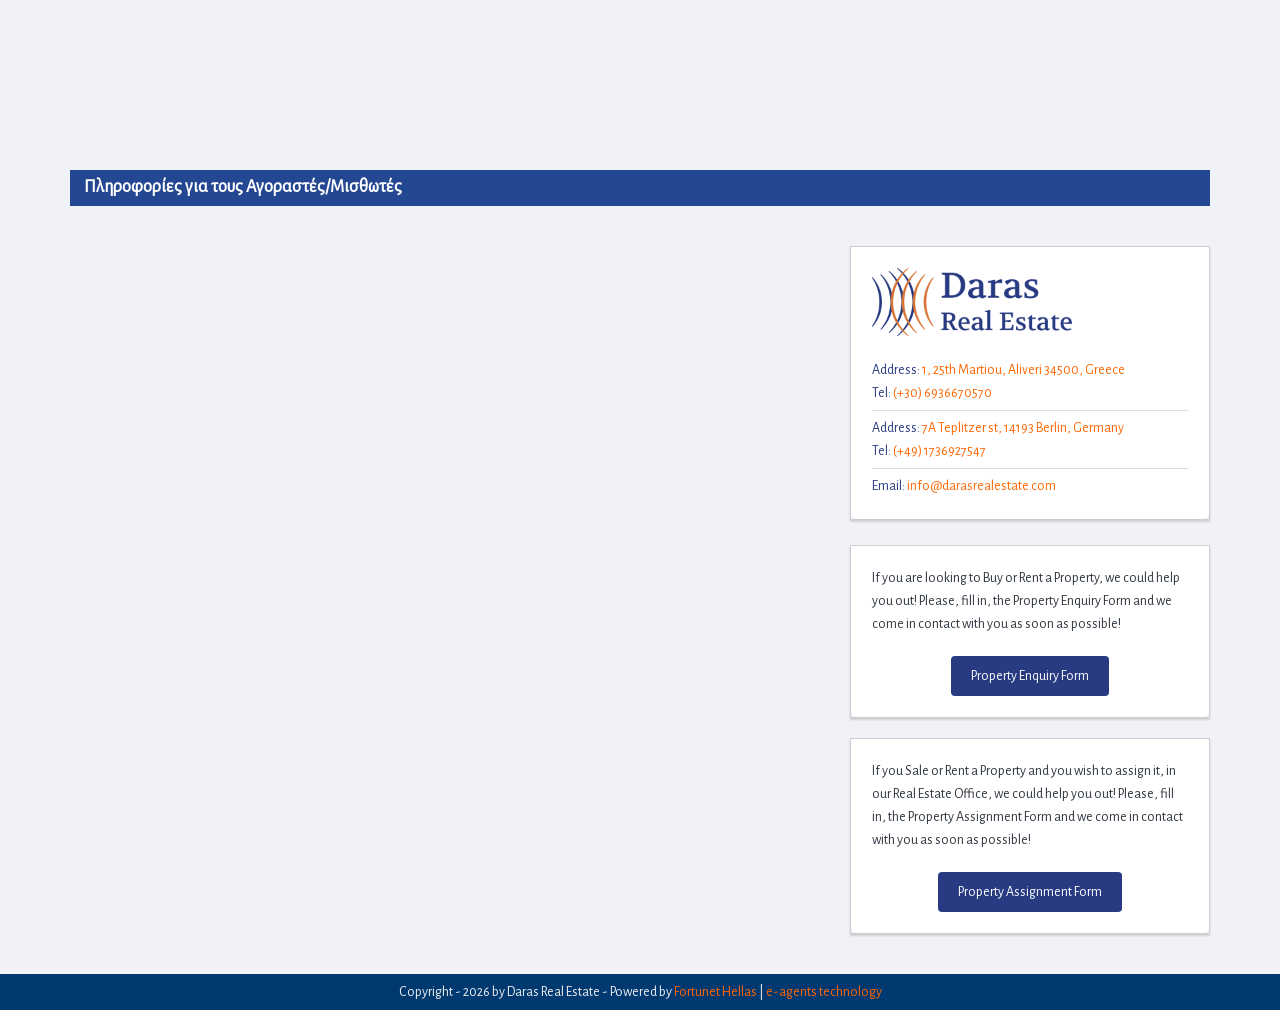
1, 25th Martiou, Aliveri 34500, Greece (1023, 370)
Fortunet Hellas (715, 992)
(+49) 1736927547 (939, 451)
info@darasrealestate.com (981, 486)
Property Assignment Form (1030, 892)
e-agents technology (824, 992)
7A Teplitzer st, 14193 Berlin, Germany (1023, 428)
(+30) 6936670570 (942, 393)
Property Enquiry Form (1030, 676)
